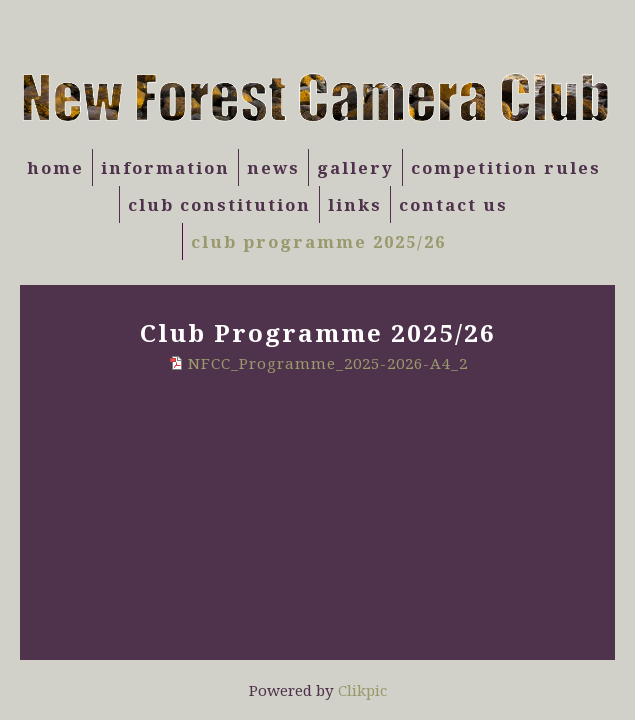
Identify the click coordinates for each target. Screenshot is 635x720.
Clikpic (362, 690)
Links (355, 204)
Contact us (453, 204)
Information (165, 167)
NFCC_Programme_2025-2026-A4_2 (328, 363)
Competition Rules (506, 167)
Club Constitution (219, 204)
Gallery (355, 167)
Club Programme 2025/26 (318, 241)
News (273, 167)
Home (55, 167)
